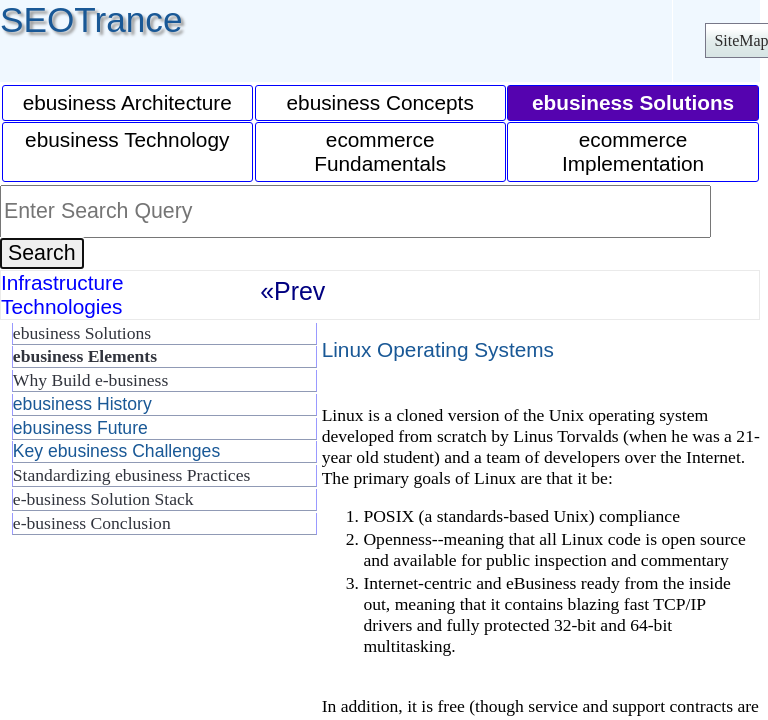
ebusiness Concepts (380, 102)
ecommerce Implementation (633, 151)
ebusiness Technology (127, 139)
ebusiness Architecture (127, 102)
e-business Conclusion (92, 523)
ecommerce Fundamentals (380, 151)
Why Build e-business (90, 380)
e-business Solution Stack (103, 499)
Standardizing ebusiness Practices (131, 475)
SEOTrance (91, 19)
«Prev (292, 291)
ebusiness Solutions (82, 333)
